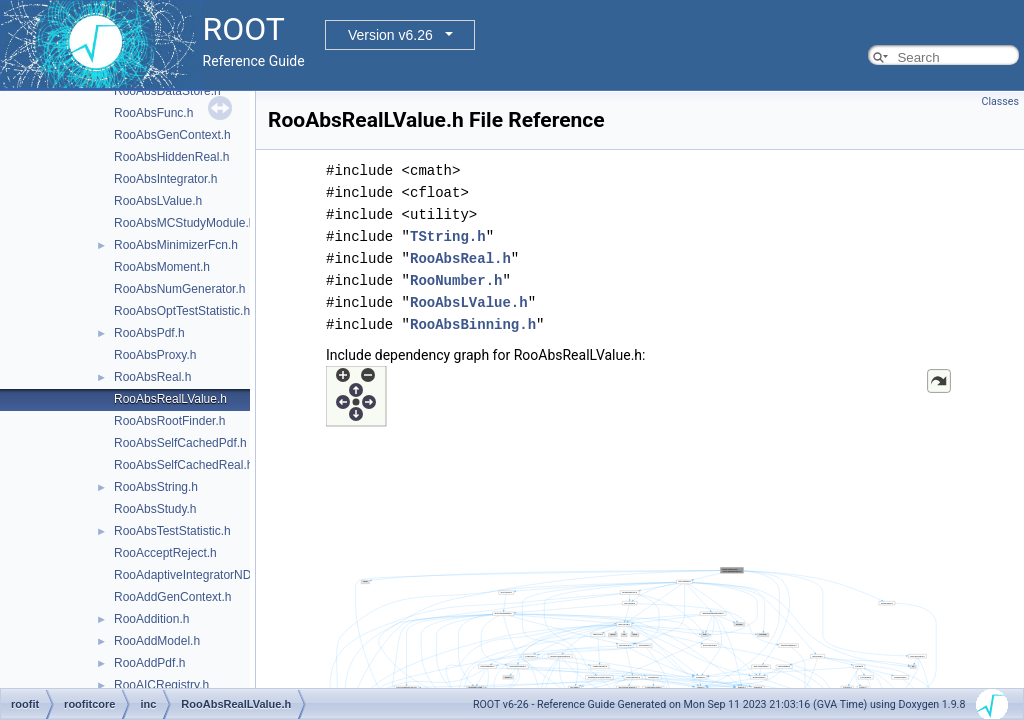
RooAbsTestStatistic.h (172, 531)
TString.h (448, 236)
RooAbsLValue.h (158, 201)
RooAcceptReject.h (165, 553)
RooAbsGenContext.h (172, 135)
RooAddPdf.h (149, 663)
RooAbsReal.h (152, 377)
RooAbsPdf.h (149, 333)
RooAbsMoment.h (162, 267)
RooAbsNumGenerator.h (179, 289)
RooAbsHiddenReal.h (171, 157)
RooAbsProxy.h (155, 355)
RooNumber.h (456, 280)
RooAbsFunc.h (153, 113)
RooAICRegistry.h (161, 685)
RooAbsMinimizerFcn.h (176, 245)
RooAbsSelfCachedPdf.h (180, 443)
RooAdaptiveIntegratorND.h (187, 575)
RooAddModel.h (157, 641)
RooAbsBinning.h (473, 324)
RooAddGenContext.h (172, 597)
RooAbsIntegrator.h (165, 179)
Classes (1000, 101)
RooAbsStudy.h (155, 509)
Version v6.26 (390, 35)
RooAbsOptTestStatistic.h (182, 311)
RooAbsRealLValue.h (170, 399)
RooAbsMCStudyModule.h (184, 223)
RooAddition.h (151, 619)
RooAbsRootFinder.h (169, 421)
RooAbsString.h (156, 487)
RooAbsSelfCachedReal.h (183, 465)
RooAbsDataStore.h (167, 91)
